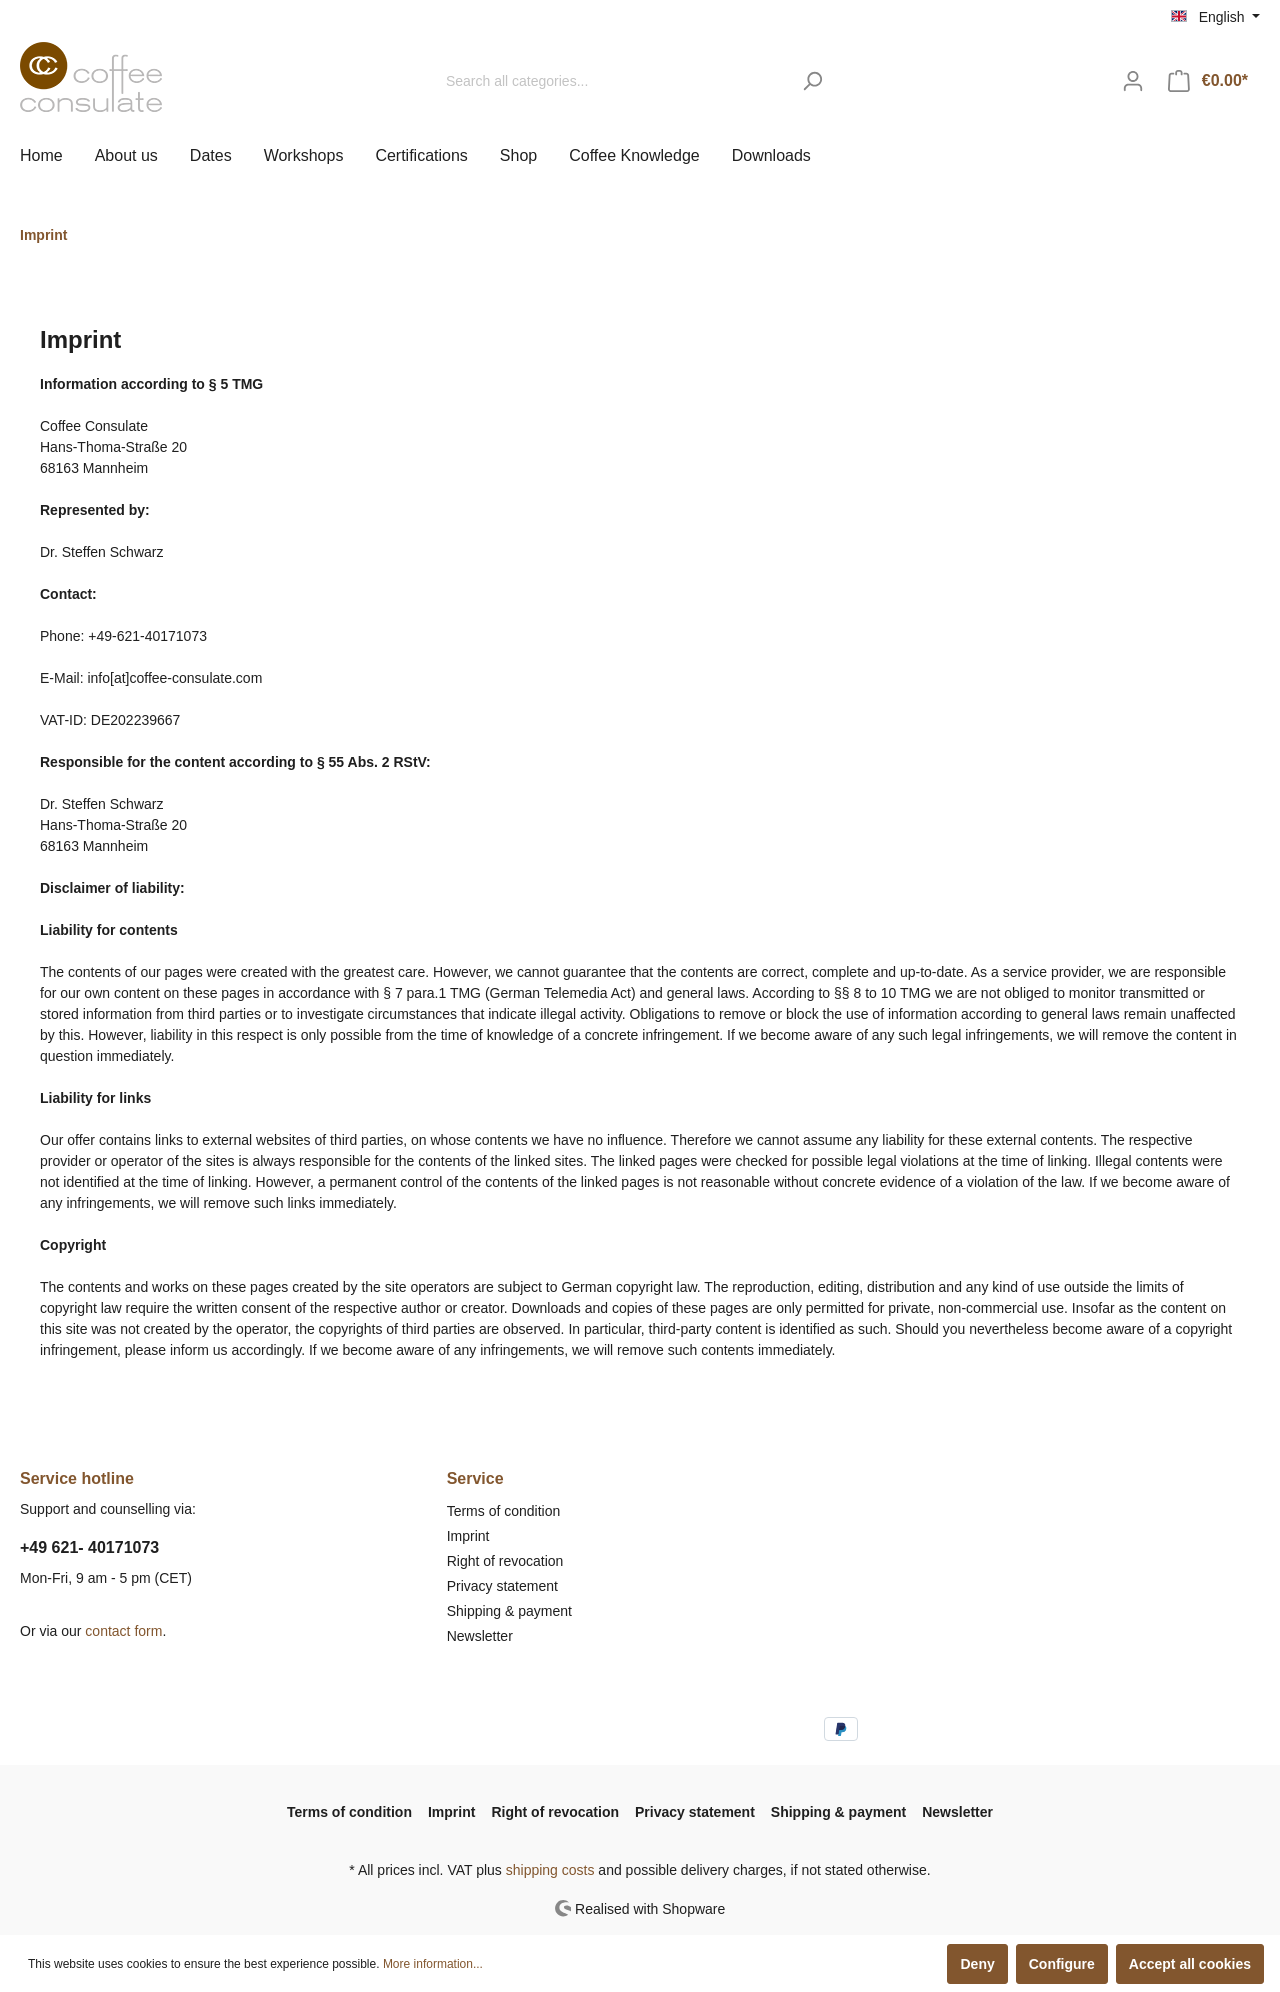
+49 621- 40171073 (89, 1547)
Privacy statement (502, 1586)
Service (475, 1478)
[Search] (812, 81)
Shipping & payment (509, 1611)
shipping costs (550, 1870)
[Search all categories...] (613, 81)
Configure (1062, 1964)
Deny (977, 1964)
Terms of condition (504, 1511)
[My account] (1133, 81)
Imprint (468, 1536)
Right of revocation (505, 1561)
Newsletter (480, 1636)
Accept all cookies (1190, 1964)
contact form (123, 1631)
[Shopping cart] (1208, 81)
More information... (433, 1964)
